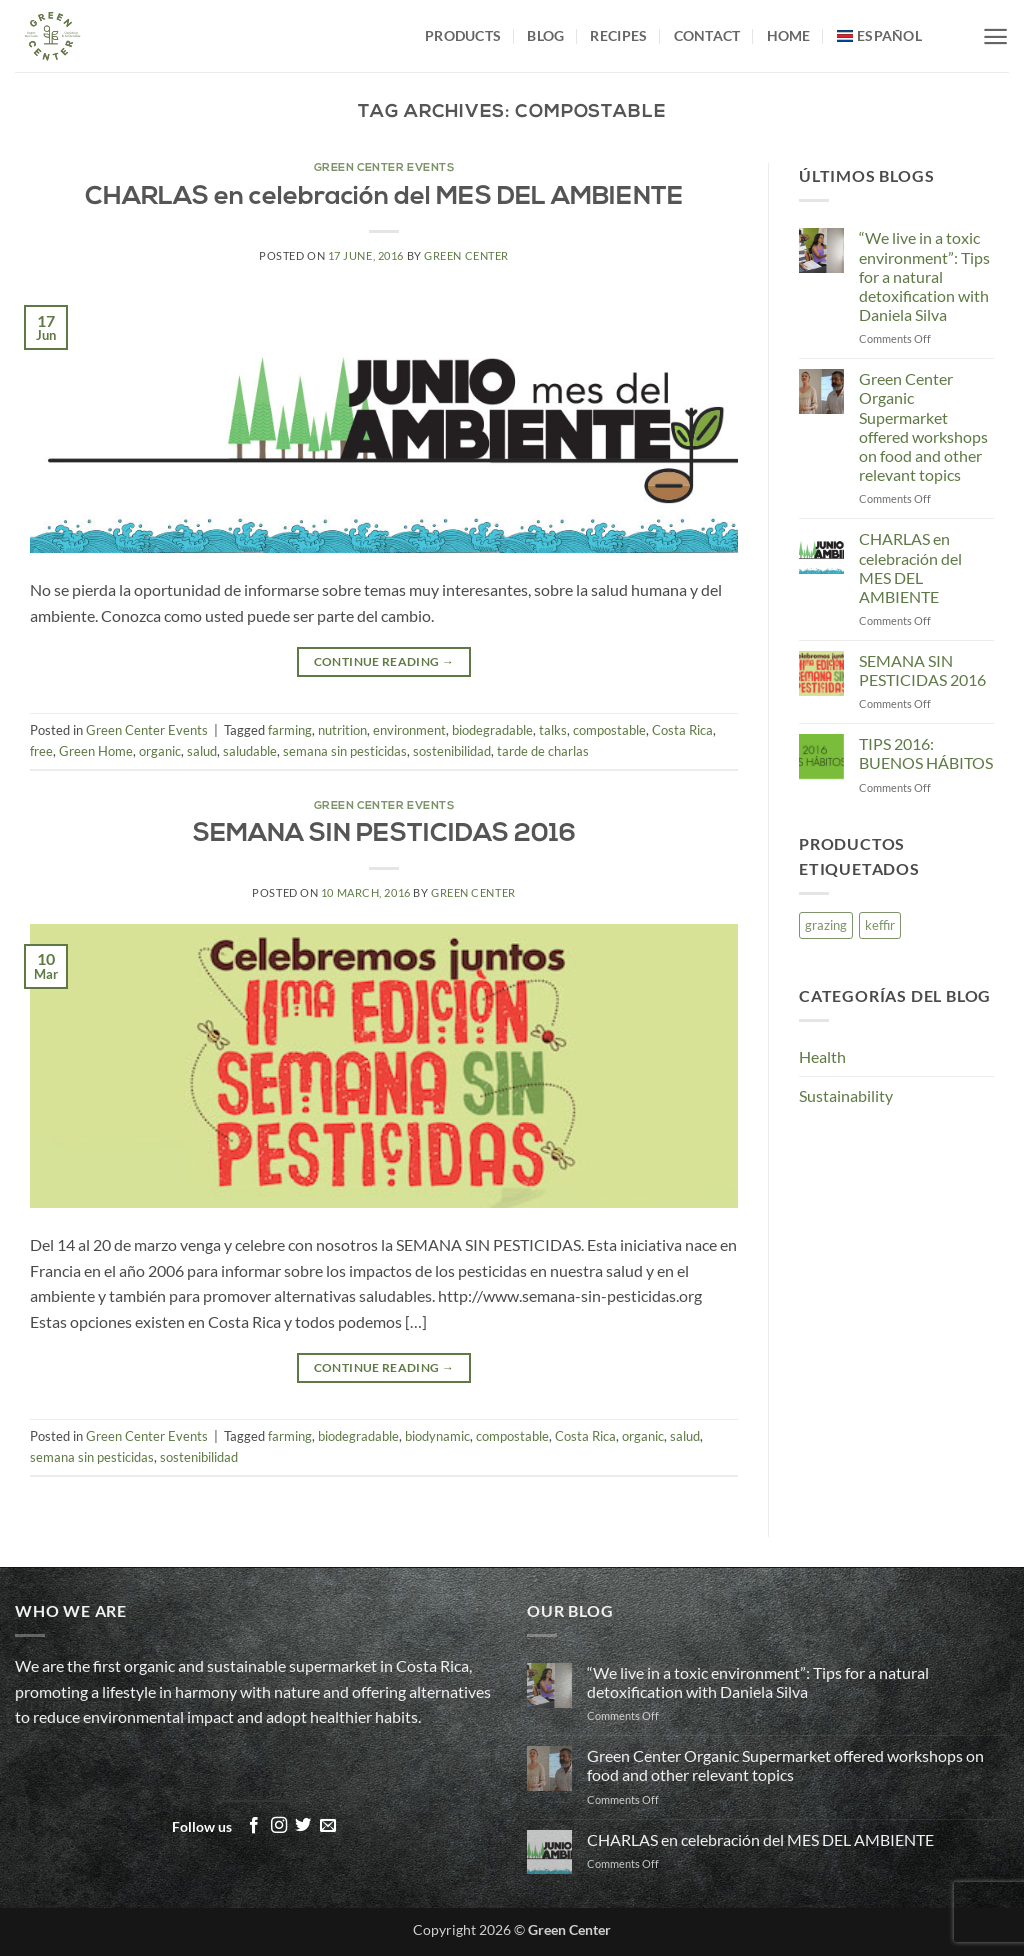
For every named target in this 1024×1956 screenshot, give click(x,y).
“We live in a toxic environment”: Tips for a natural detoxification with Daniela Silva (924, 276)
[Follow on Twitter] (303, 1826)
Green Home (96, 751)
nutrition (342, 730)
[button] (995, 36)
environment (409, 730)
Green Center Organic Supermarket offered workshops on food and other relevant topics (923, 426)
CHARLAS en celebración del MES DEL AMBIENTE (384, 197)
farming (290, 730)
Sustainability (846, 1095)
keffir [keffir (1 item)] (880, 925)
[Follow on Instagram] (279, 1826)
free (41, 751)
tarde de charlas (543, 751)
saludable (250, 751)
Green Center (466, 255)
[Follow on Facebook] (254, 1826)
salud (202, 751)
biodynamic (437, 1436)
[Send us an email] (328, 1826)
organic (160, 751)
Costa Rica (682, 730)
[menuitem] (879, 36)
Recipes (618, 35)
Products (463, 35)
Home (789, 35)
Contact (707, 35)
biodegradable (492, 730)
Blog (545, 35)
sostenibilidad (452, 751)
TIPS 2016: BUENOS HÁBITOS (926, 753)
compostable (609, 730)
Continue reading (384, 661)
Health (822, 1056)
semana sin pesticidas (345, 751)
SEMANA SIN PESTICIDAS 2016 (384, 834)
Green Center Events (384, 168)
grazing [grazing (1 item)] (826, 925)
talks (553, 730)
